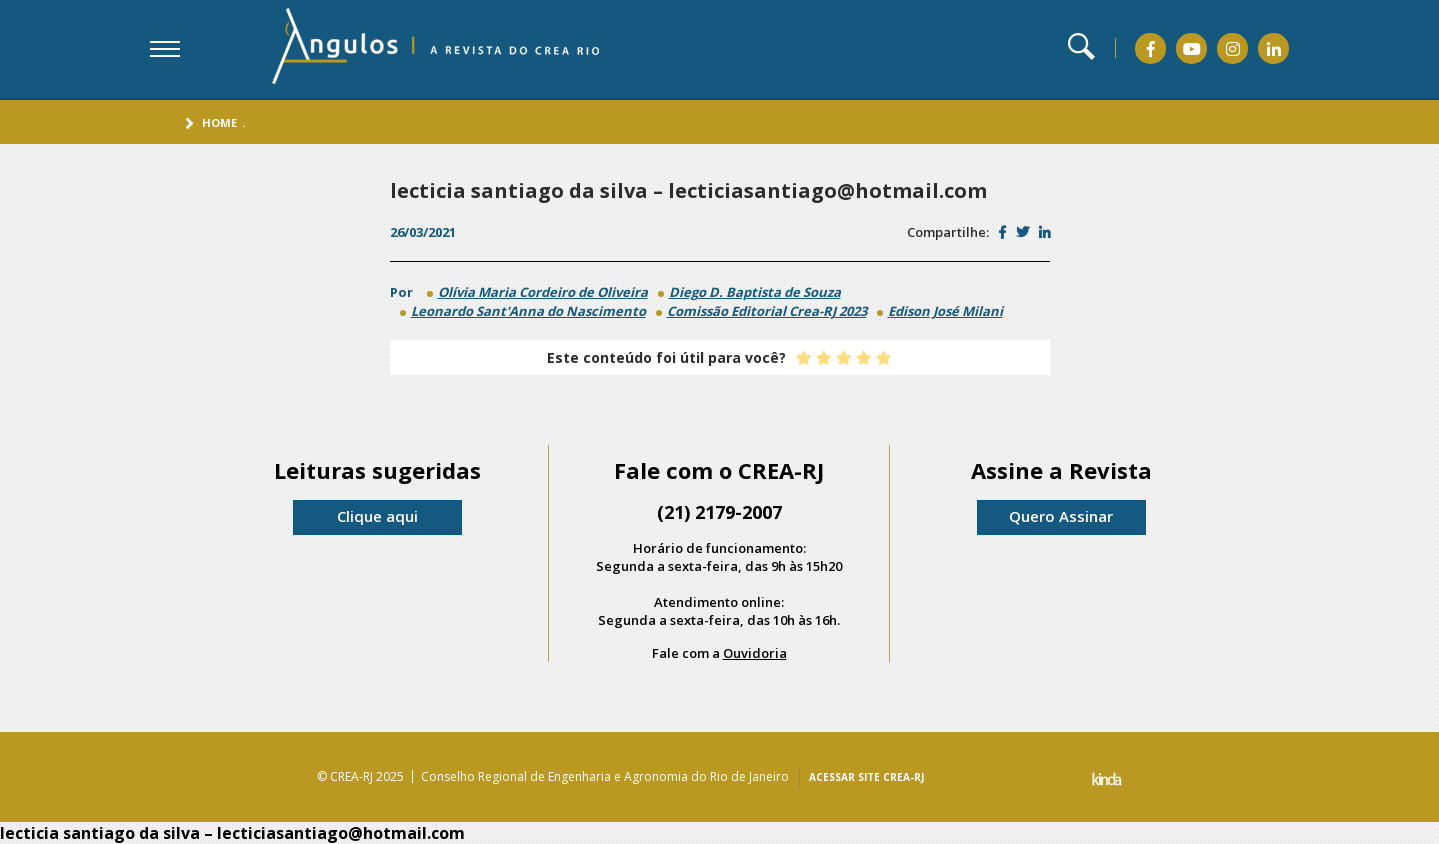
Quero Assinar (1061, 516)
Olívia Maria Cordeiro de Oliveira (543, 292)
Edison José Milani (945, 311)
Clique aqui (377, 516)
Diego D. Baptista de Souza (755, 292)
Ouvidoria (755, 653)
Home (219, 122)
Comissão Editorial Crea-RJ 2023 (767, 311)
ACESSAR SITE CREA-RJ (866, 777)
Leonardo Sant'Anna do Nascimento (528, 311)
